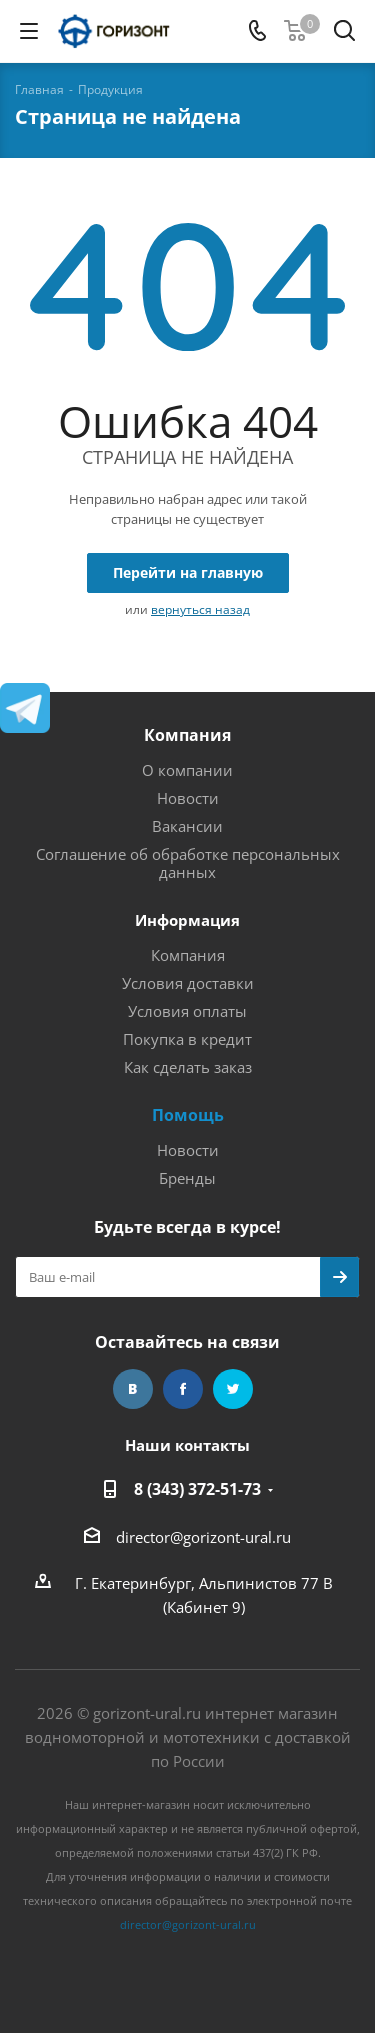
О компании (187, 770)
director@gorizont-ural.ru (203, 1537)
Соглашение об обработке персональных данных (188, 863)
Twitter (233, 1389)
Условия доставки (188, 983)
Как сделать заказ (188, 1067)
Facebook (183, 1389)
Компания (187, 735)
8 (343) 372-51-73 (197, 1489)
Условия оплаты (187, 1011)
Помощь (188, 1115)
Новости (188, 798)
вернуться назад (200, 609)
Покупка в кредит (187, 1039)
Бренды (187, 1178)
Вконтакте (133, 1389)
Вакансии (187, 826)
